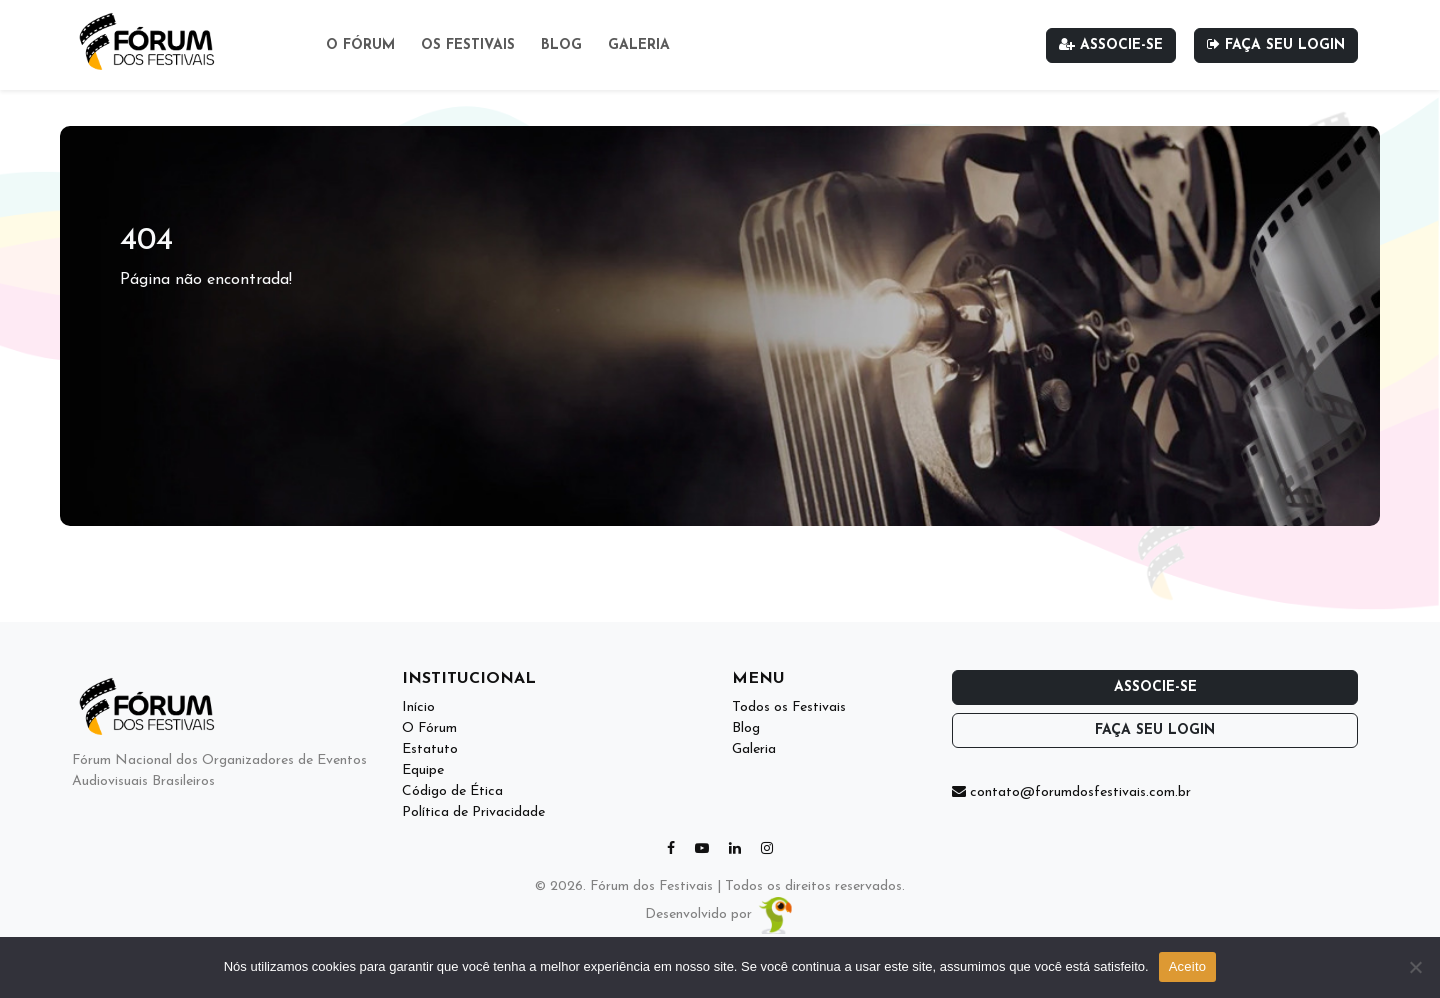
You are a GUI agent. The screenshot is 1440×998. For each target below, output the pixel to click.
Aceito (1188, 966)
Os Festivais (468, 45)
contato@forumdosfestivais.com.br (1071, 792)
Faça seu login (1276, 45)
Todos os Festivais (789, 707)
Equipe (423, 770)
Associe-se (1111, 45)
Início (418, 707)
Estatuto (430, 749)
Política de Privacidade (473, 812)
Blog (561, 45)
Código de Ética (452, 791)
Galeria (639, 45)
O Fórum (360, 45)
